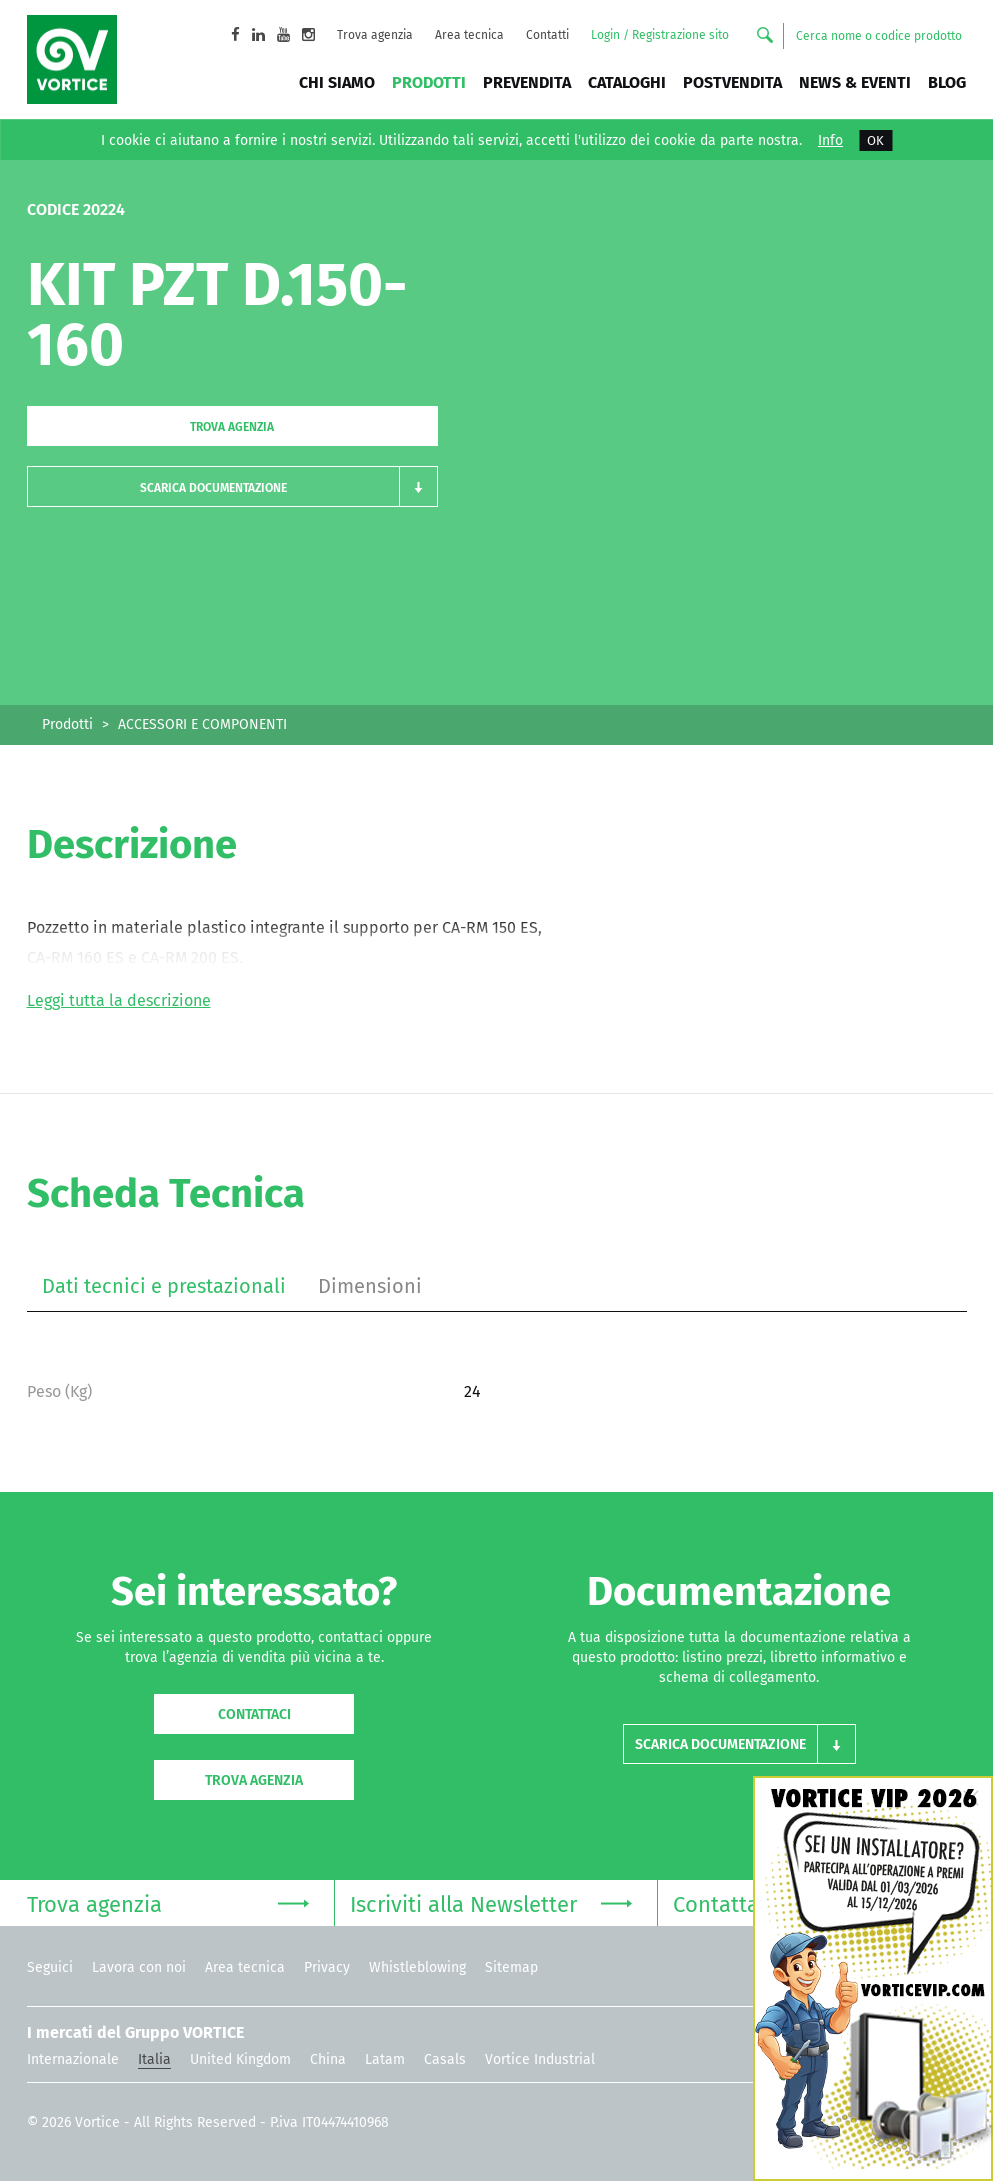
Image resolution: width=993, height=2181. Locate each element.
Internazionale (73, 2059)
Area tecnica (469, 35)
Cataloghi (627, 82)
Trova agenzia (375, 35)
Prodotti (429, 82)
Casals (445, 2059)
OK (875, 140)
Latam (385, 2059)
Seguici (50, 1967)
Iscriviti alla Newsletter (491, 1902)
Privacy (327, 1967)
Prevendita (527, 82)
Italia (154, 2059)
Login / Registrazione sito (660, 35)
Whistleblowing (417, 1967)
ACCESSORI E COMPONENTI (202, 724)
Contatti (547, 35)
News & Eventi (855, 82)
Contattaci (254, 1714)
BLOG (947, 82)
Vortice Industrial (540, 2059)
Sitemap (511, 1967)
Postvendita (732, 82)
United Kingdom (240, 2059)
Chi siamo (337, 82)
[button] (233, 486)
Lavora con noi (139, 1967)
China (328, 2059)
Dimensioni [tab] (370, 1286)
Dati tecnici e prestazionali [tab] (164, 1286)
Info (830, 141)
